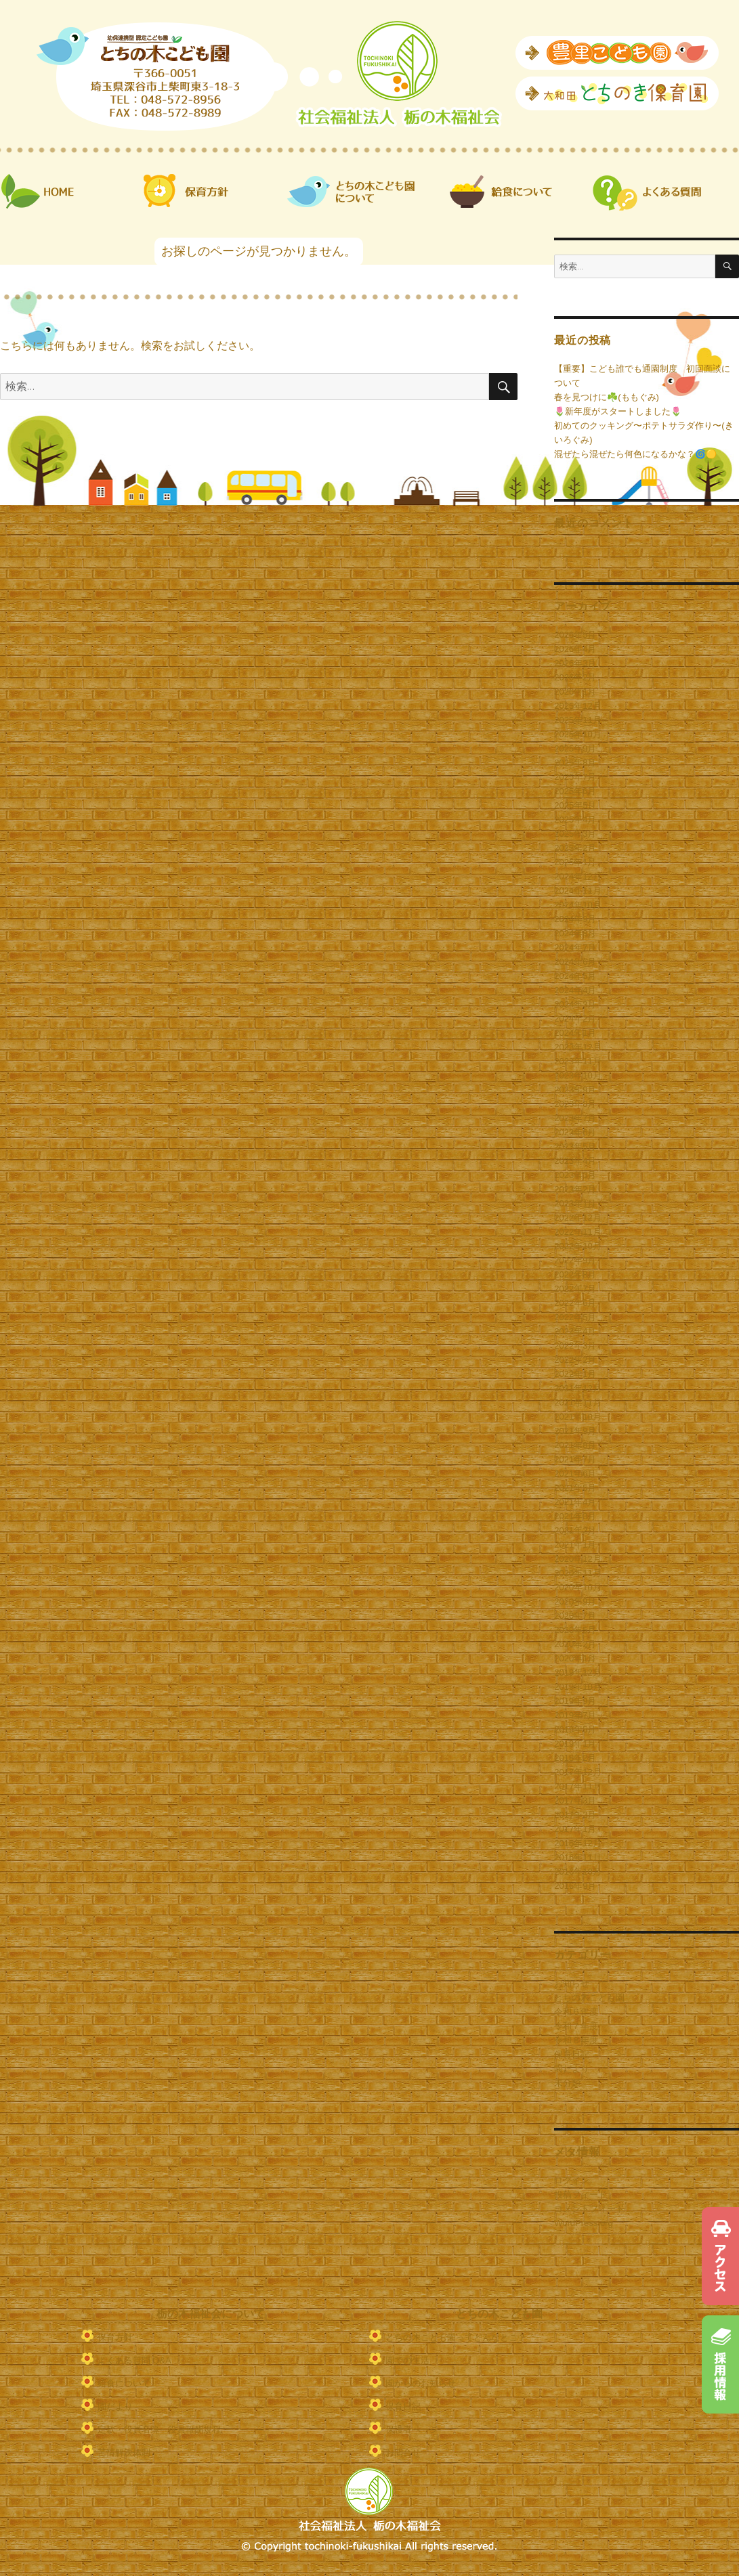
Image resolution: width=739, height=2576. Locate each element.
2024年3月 (575, 1004)
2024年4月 (575, 990)
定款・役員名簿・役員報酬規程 (159, 2429)
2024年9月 (575, 919)
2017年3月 (575, 1800)
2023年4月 (575, 1161)
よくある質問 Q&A (134, 2360)
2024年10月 (577, 905)
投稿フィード (580, 2194)
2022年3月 (575, 1345)
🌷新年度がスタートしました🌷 (617, 411)
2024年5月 (575, 976)
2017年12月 (577, 1772)
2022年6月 (575, 1303)
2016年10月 (577, 1871)
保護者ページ (411, 2429)
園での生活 (407, 2360)
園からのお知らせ (420, 2383)
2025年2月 (575, 848)
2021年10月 (577, 1417)
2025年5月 (575, 805)
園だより (571, 2069)
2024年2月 (575, 1018)
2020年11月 (577, 1573)
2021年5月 (575, 1488)
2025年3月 (575, 834)
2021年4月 (575, 1502)
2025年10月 (577, 734)
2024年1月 (575, 1033)
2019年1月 (575, 1744)
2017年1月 (575, 1829)
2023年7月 (575, 1118)
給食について (124, 2383)
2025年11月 (577, 720)
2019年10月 (577, 1687)
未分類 (567, 2083)
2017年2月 (575, 1815)
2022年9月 (575, 1260)
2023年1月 (575, 1203)
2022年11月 (577, 1232)
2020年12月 (577, 1559)
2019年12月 (577, 1672)
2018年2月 (575, 1758)
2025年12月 (577, 706)
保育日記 (571, 2054)
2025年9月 (575, 748)
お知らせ (571, 1983)
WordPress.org (583, 2223)
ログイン (571, 2180)
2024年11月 (577, 891)
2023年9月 (575, 1090)
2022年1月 (575, 1374)
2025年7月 (575, 777)
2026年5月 (575, 635)
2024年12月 (577, 876)
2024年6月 (575, 962)
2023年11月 (577, 1061)
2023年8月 (575, 1104)
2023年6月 (575, 1132)
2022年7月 (575, 1289)
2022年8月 (575, 1274)
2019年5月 (575, 1729)
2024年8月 (575, 933)
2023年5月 (575, 1146)
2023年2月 (575, 1189)
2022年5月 (575, 1317)
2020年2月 (575, 1644)
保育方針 (115, 2337)
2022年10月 (577, 1246)
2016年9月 (575, 1886)
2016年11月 (577, 1857)
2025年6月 (575, 791)
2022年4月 (575, 1331)
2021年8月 (575, 1445)
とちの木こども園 (589, 1997)
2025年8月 (575, 763)
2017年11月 (577, 1786)
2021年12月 (577, 1388)
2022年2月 (575, 1360)
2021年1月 (575, 1545)
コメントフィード (589, 2209)
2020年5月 (575, 1630)
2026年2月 (575, 677)
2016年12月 (577, 1843)
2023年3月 (575, 1175)
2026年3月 (575, 663)
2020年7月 (575, 1616)
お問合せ (403, 2452)
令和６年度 (576, 2012)
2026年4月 (575, 649)
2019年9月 (575, 1701)
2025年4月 (575, 819)
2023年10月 (577, 1075)
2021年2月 (575, 1530)
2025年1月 (575, 862)
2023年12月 (577, 1047)
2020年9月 (575, 1601)
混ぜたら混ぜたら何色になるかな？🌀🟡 (635, 454)
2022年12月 (577, 1218)
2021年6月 (575, 1473)
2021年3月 (575, 1516)
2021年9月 (575, 1431)
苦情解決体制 (124, 2452)
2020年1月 (575, 1658)
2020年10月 (577, 1587)
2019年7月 (575, 1715)
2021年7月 (575, 1459)
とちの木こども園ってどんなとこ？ (455, 2337)
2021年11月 (577, 1402)
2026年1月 (575, 691)
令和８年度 (576, 2040)
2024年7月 (575, 947)
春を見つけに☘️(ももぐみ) (606, 397)
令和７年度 (576, 2026)
